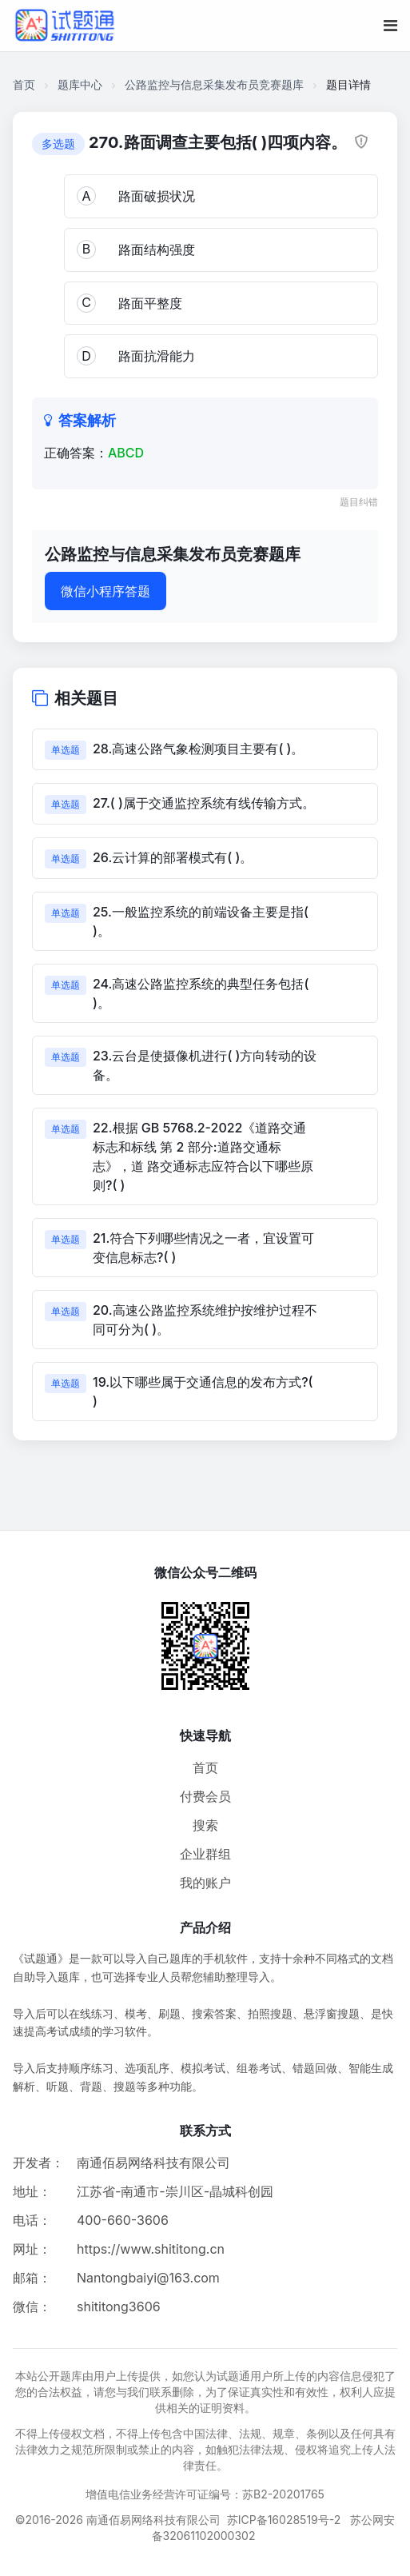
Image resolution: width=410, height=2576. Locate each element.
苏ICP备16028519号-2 (284, 2519)
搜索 (205, 1825)
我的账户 (205, 1883)
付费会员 (205, 1796)
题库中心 (80, 84)
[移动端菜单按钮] (390, 25)
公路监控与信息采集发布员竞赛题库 (214, 84)
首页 (24, 84)
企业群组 (205, 1854)
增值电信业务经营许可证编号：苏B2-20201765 (205, 2494)
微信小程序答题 (105, 591)
